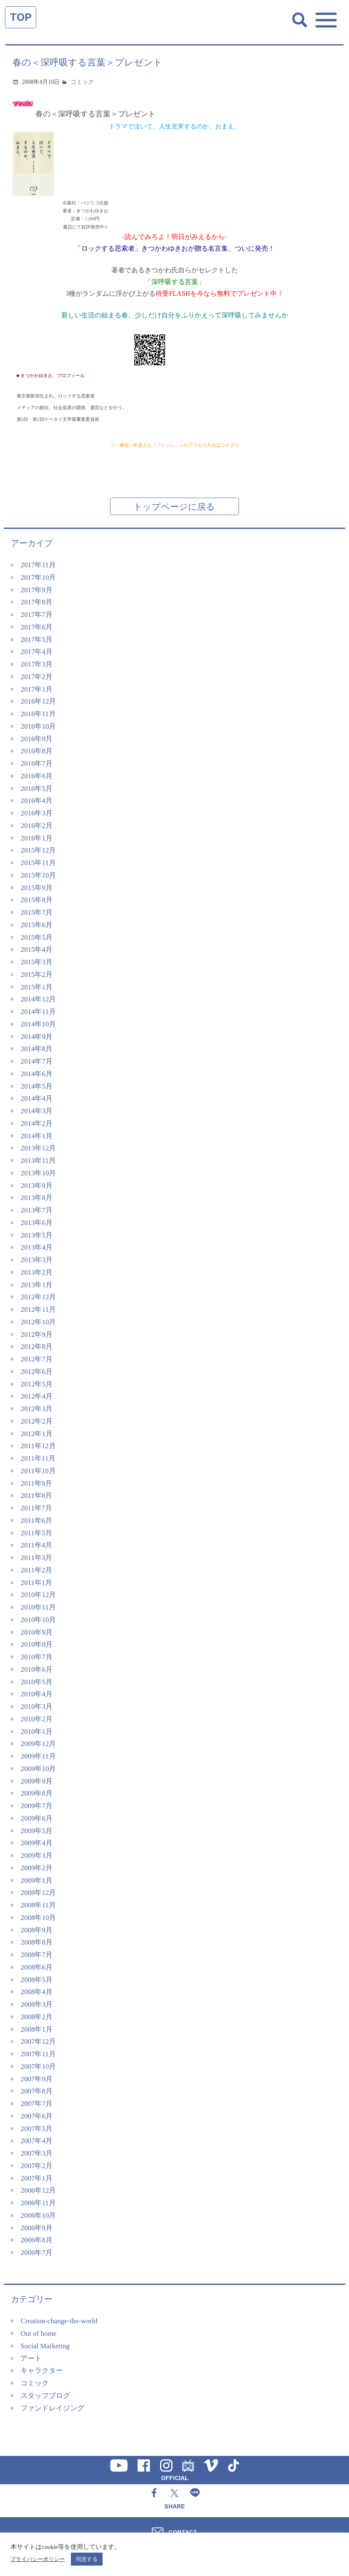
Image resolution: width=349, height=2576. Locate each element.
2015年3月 (36, 962)
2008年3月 (36, 2004)
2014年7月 (36, 1061)
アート (31, 2358)
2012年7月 (36, 1359)
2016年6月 (36, 776)
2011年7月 (36, 1508)
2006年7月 (36, 2253)
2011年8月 (36, 1495)
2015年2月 (36, 975)
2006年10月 (38, 2215)
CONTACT (182, 2531)
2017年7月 (36, 615)
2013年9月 (36, 1186)
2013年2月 (36, 1272)
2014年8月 (36, 1049)
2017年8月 (36, 602)
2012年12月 (38, 1297)
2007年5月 (36, 2129)
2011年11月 (37, 1458)
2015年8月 (36, 900)
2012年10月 (38, 1322)
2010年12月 (38, 1595)
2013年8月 (36, 1198)
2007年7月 (36, 2104)
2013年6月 (36, 1223)
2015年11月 (37, 863)
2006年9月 (36, 2228)
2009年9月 (36, 1781)
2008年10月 (38, 1918)
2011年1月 (36, 1583)
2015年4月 (36, 949)
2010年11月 (37, 1607)
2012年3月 (36, 1409)
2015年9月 (36, 888)
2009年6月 (36, 1818)
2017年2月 (36, 677)
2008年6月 (36, 1967)
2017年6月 (36, 627)
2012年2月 (36, 1421)
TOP (21, 17)
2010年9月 (36, 1632)
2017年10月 (38, 577)
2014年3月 (36, 1111)
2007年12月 (38, 2041)
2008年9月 (36, 1930)
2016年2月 (36, 826)
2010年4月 (36, 1694)
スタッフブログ (45, 2396)
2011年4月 (36, 1545)
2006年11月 (37, 2203)
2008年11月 (37, 1905)
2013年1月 (36, 1285)
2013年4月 (36, 1247)
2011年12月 (37, 1446)
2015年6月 (36, 925)
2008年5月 (36, 1980)
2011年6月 (36, 1520)
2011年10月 (37, 1471)
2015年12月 (38, 850)
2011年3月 (36, 1558)
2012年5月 (36, 1384)
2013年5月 (36, 1235)
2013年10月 (38, 1173)
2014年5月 (36, 1086)
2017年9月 (36, 590)
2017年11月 (37, 565)
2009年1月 (36, 1880)
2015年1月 (36, 987)
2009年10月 (38, 1769)
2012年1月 (36, 1434)
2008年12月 (38, 1893)
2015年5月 (36, 937)
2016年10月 (38, 726)
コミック (82, 82)
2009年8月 (36, 1793)
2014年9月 (36, 1037)
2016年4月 (36, 801)
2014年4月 (36, 1098)
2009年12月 (38, 1744)
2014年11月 (37, 1012)
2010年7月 (36, 1657)
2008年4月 (36, 1992)
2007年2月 (36, 2166)
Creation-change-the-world (58, 2321)
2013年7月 (36, 1210)
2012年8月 (36, 1347)
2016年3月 (36, 813)
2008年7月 (36, 1955)
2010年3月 (36, 1707)
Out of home (38, 2333)
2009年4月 (36, 1843)
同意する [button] (87, 2559)
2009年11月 (37, 1756)
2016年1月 (36, 838)
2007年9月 (36, 2079)
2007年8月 (36, 2091)
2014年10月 (38, 1024)
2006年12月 (38, 2190)
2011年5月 (36, 1533)
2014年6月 (36, 1074)
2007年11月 (37, 2054)
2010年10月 (38, 1620)
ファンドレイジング (52, 2408)
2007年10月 (38, 2066)
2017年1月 (36, 689)
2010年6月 (36, 1669)
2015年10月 (38, 875)
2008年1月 (36, 2029)
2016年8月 (36, 751)
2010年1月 (36, 1732)
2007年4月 (36, 2141)
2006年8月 (36, 2240)
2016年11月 (37, 714)
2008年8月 (36, 1942)
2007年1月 (36, 2178)
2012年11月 (37, 1309)
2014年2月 (36, 1123)
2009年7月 (36, 1806)
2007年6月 (36, 2116)
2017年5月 (36, 640)
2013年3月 (36, 1260)
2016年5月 (36, 788)
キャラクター (41, 2371)
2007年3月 (36, 2153)
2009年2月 (36, 1868)
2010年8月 (36, 1644)
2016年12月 (38, 701)
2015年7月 (36, 912)
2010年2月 (36, 1719)
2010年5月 (36, 1682)
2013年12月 (38, 1148)
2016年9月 (36, 739)
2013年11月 (37, 1161)
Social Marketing (45, 2346)
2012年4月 (36, 1396)
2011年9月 (36, 1483)
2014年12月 (38, 999)
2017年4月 (36, 652)
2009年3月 (36, 1855)
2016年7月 (36, 763)
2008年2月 (36, 2017)
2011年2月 (36, 1570)
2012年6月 (36, 1372)
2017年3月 (36, 664)
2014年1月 (36, 1136)
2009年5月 (36, 1831)
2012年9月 (36, 1334)
